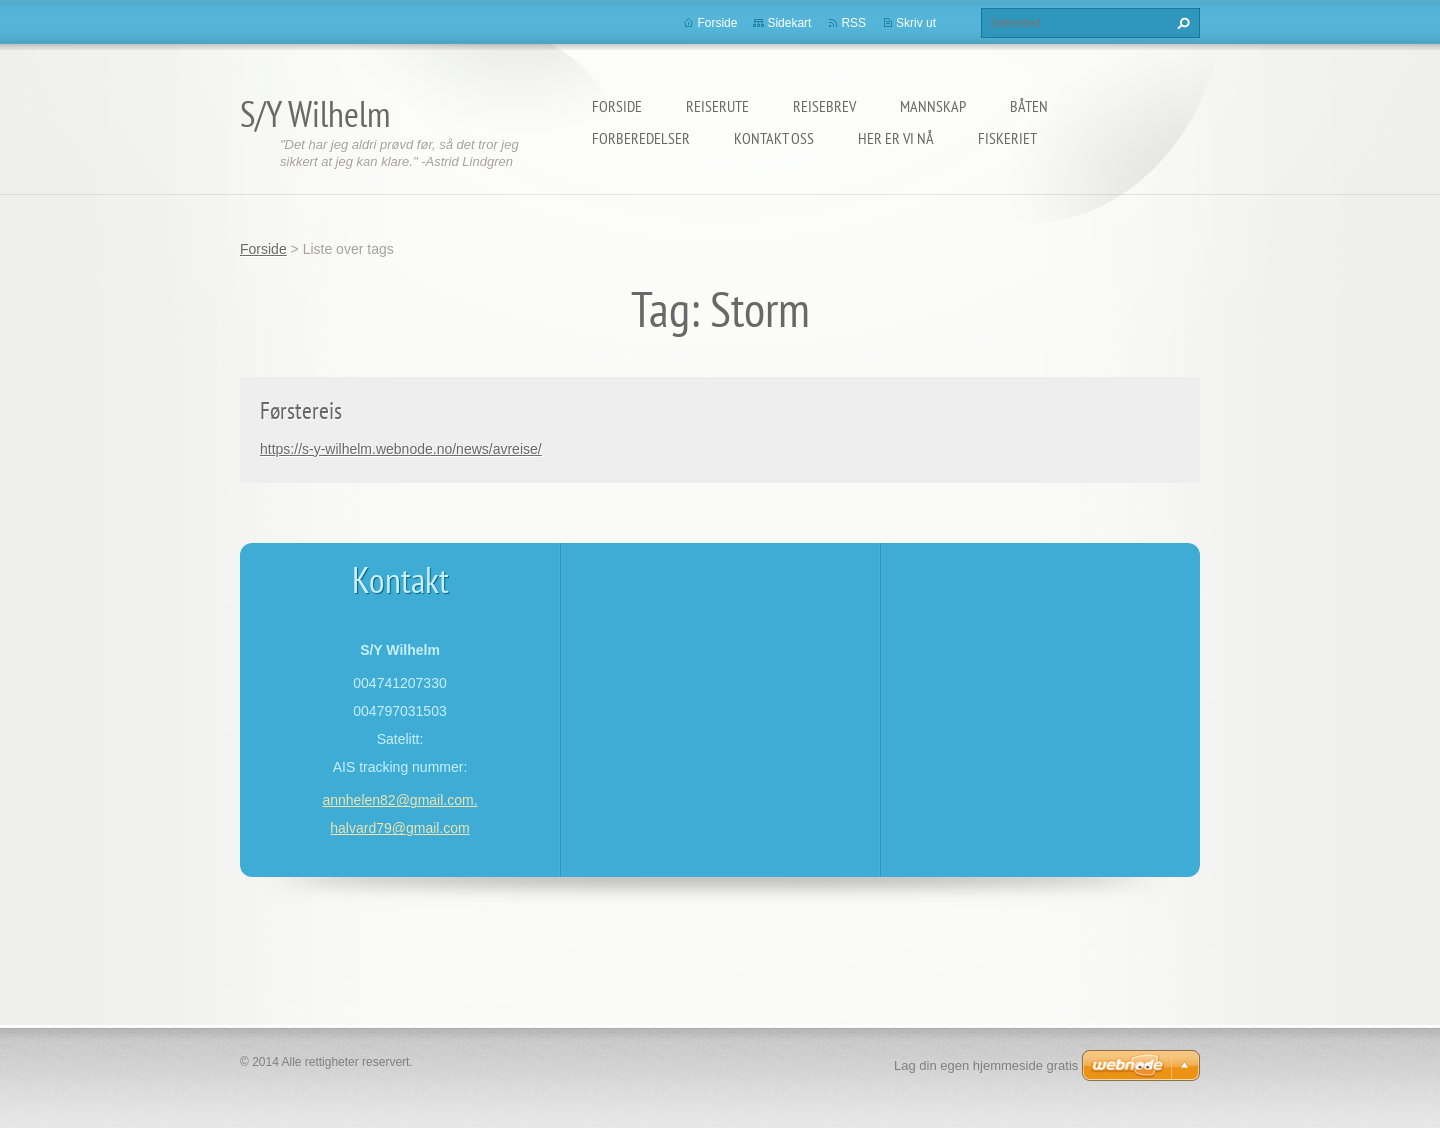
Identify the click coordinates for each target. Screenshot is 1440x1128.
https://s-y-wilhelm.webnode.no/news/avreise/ (401, 449)
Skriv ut (916, 23)
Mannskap (933, 106)
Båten (1029, 106)
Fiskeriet (1007, 138)
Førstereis (301, 410)
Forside (617, 106)
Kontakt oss (774, 138)
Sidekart (789, 23)
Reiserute (717, 106)
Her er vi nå (896, 138)
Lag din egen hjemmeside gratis (986, 1065)
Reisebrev (824, 106)
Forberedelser (641, 138)
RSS (853, 23)
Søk (1181, 23)
